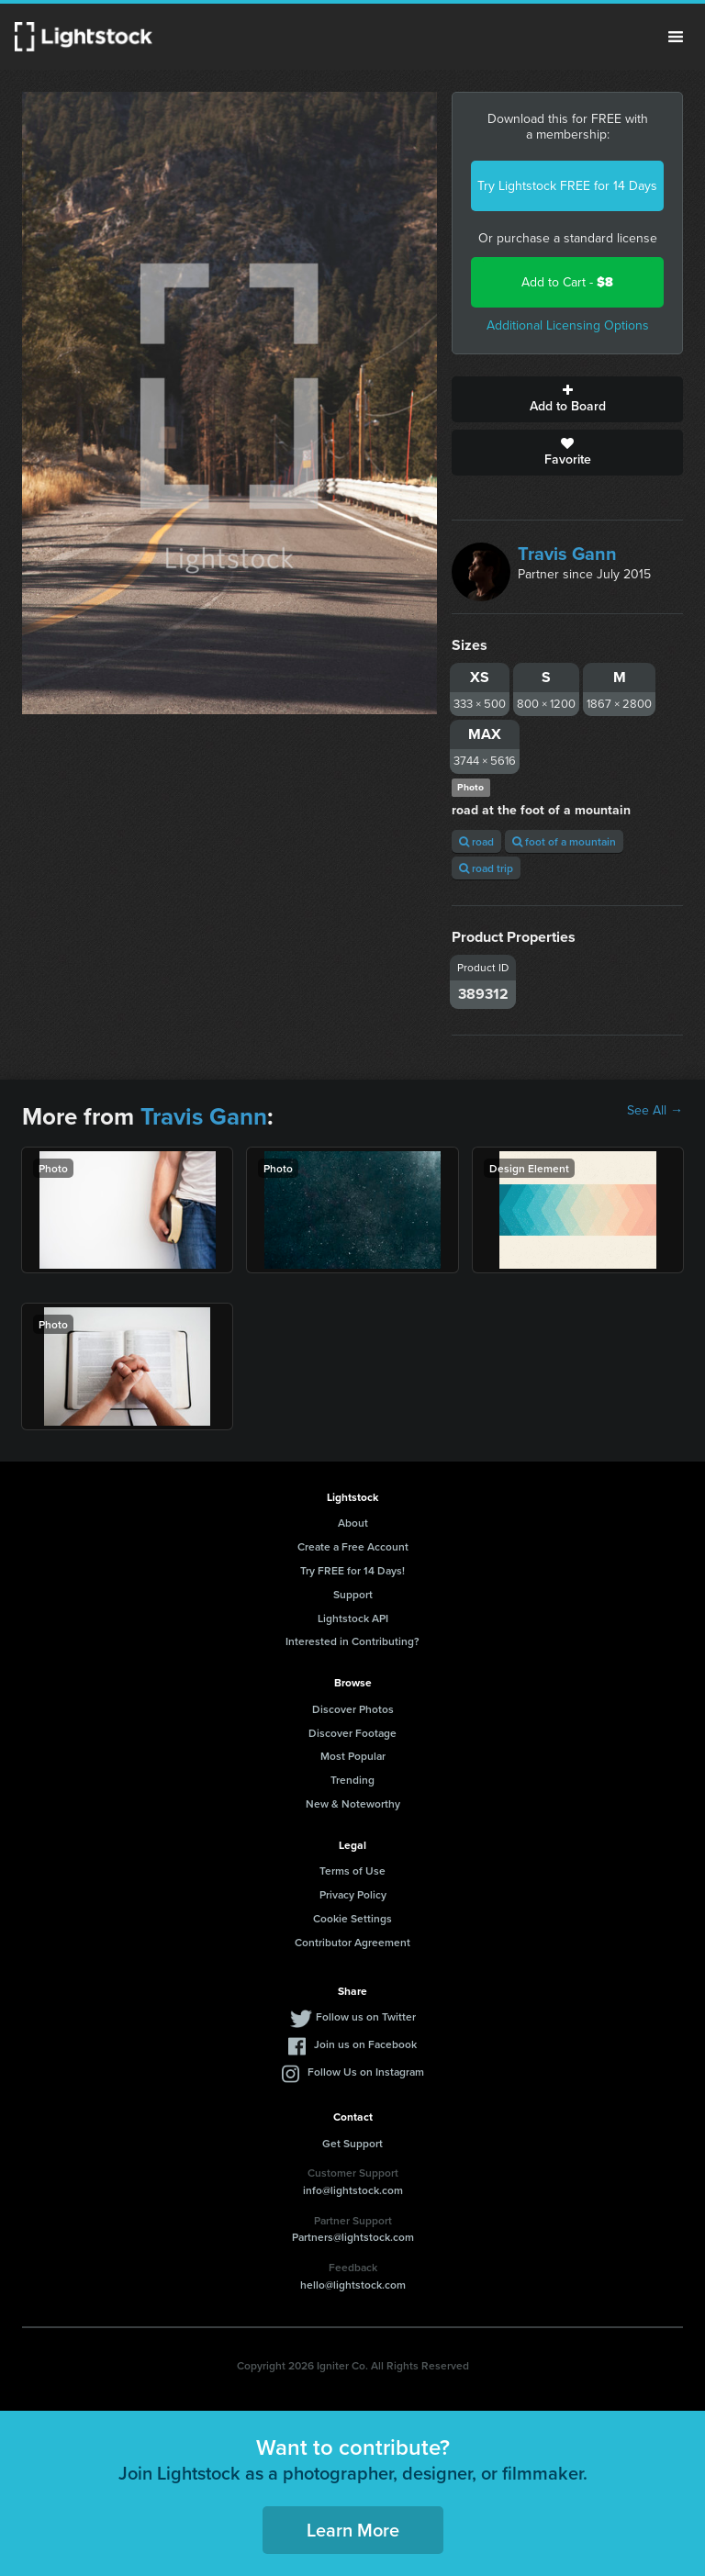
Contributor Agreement (352, 1942)
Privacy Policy (352, 1894)
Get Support (352, 2143)
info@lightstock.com (353, 2190)
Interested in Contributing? (352, 1641)
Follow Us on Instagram (366, 2071)
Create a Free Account (352, 1546)
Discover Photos (353, 1709)
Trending (352, 1779)
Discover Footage (352, 1733)
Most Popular (353, 1756)
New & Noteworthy (353, 1803)
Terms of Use (352, 1870)
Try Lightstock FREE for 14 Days (567, 186)
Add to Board (567, 399)
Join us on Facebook (365, 2044)
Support (353, 1594)
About (353, 1522)
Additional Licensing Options (568, 325)
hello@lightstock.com (353, 2284)
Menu (675, 36)
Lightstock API (353, 1618)
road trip (486, 868)
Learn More (353, 2529)
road (476, 841)
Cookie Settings (352, 1918)
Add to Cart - (567, 282)
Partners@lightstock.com (353, 2237)
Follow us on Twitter (366, 2016)
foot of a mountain (564, 841)
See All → (655, 1111)
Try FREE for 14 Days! (352, 1570)
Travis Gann (567, 553)
